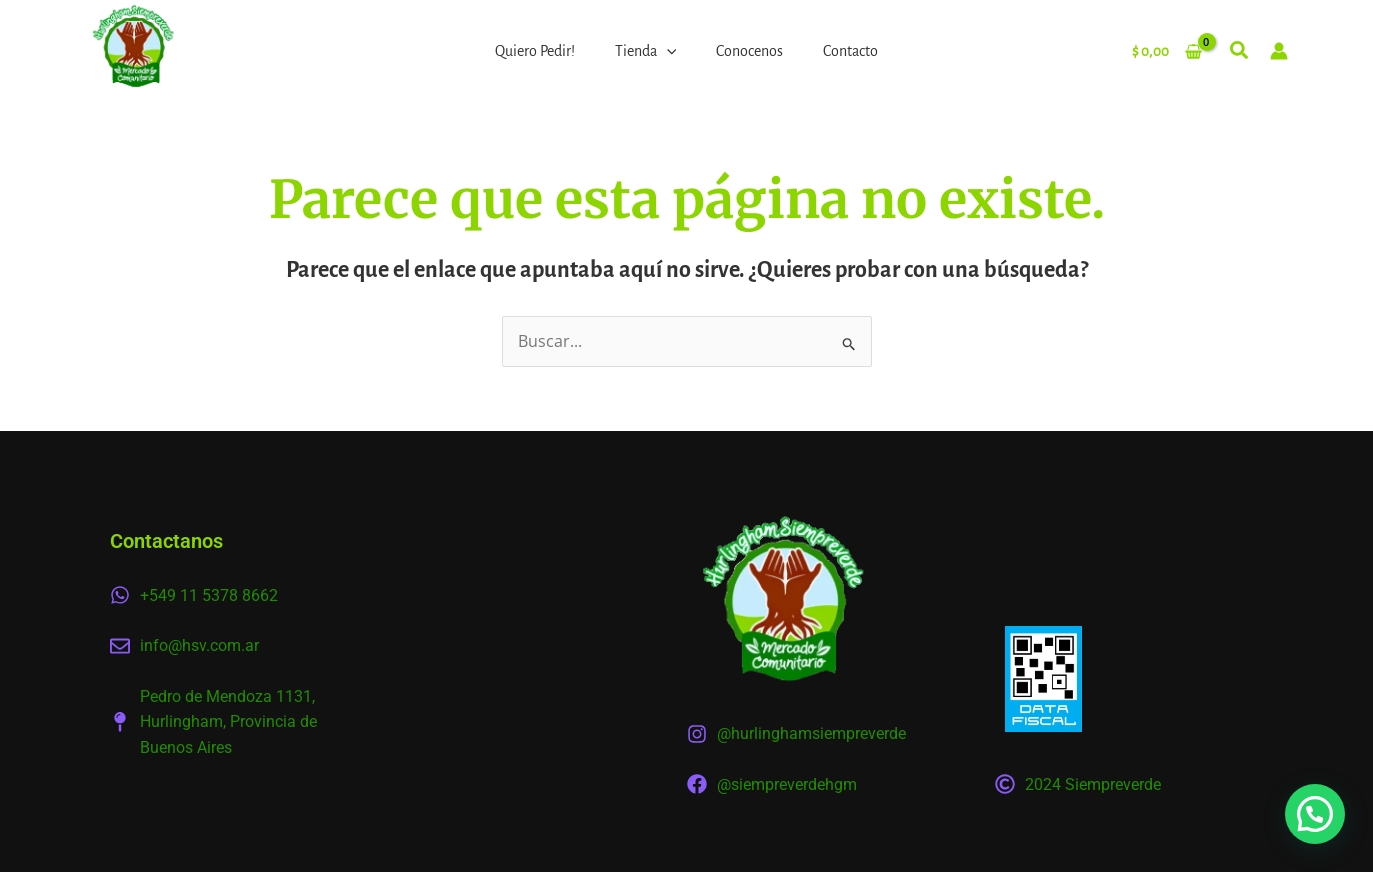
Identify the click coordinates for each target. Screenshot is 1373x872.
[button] (1240, 54)
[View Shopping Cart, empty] (1166, 51)
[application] (667, 51)
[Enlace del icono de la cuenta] (1279, 51)
